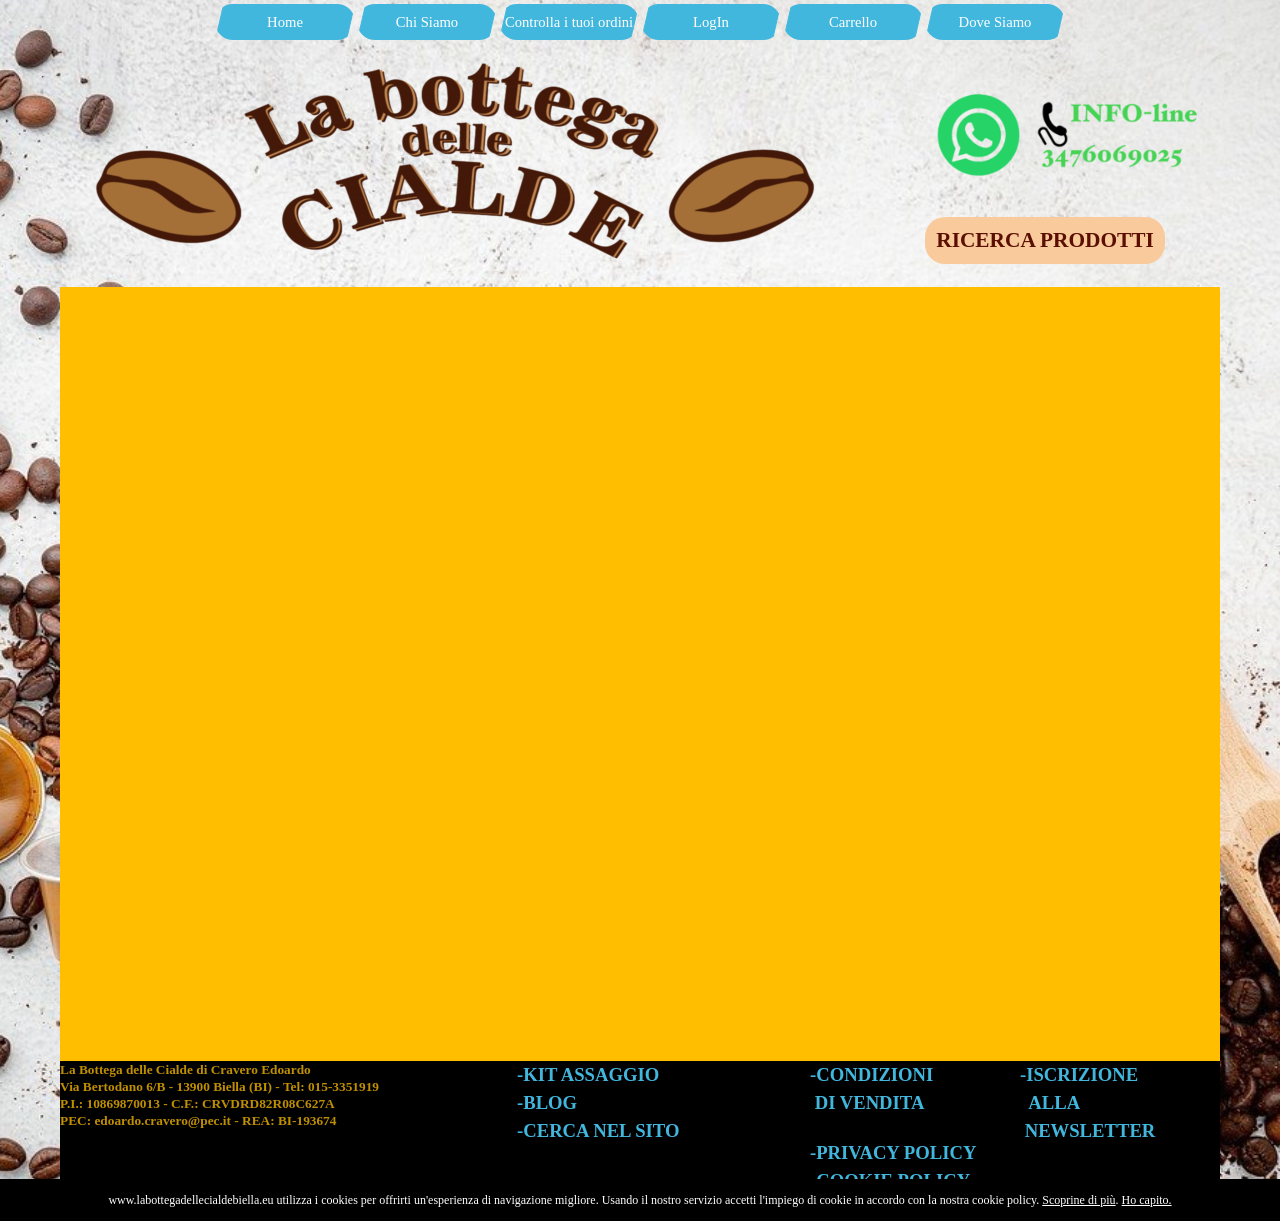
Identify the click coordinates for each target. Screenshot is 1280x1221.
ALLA (1054, 1102)
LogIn (711, 22)
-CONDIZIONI (871, 1074)
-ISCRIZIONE (1079, 1074)
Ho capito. (1147, 1200)
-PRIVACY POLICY (893, 1152)
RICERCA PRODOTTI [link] (1044, 240)
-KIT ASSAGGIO (588, 1074)
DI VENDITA (870, 1102)
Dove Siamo (995, 22)
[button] (1070, 98)
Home (285, 22)
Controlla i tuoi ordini (569, 22)
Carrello (853, 22)
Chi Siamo (427, 22)
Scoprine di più (1078, 1200)
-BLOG (547, 1102)
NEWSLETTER (1090, 1130)
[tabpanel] (288, 1114)
